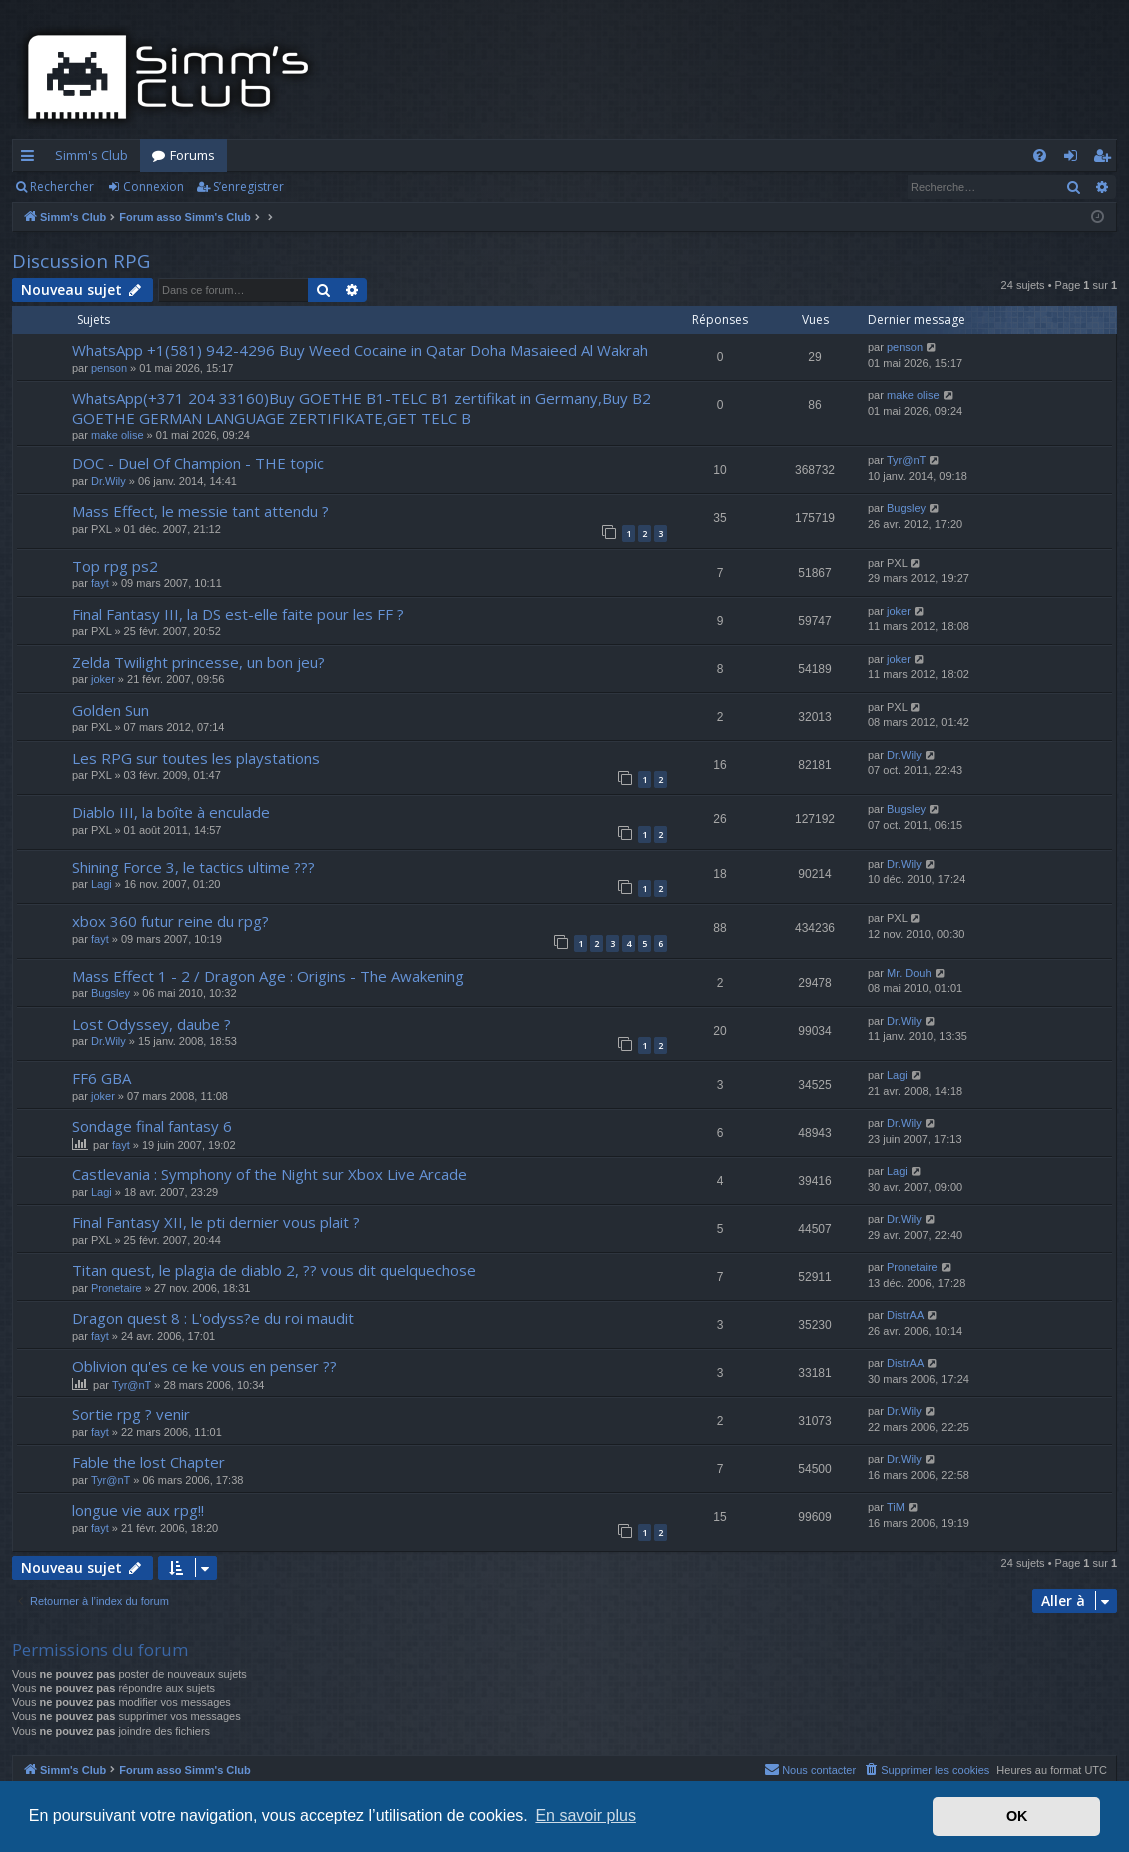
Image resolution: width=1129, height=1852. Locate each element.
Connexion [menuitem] (1074, 159)
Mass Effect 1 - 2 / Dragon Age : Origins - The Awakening (268, 976)
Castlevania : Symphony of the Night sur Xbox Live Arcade (269, 1174)
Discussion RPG (81, 261)
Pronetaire (116, 1288)
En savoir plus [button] (585, 1815)
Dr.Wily (108, 481)
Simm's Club (91, 155)
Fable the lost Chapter (148, 1462)
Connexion (153, 186)
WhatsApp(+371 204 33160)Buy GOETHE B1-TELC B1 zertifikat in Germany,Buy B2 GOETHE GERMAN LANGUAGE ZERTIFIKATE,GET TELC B (361, 407)
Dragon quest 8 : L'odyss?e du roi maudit (213, 1318)
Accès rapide (31, 159)
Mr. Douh (909, 973)
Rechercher (62, 186)
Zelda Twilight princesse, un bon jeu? (198, 662)
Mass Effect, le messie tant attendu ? (200, 511)
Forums (192, 155)
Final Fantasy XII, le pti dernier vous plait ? (216, 1222)
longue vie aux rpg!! (138, 1510)
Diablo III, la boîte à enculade (171, 812)
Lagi (101, 884)
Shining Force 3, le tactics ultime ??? (193, 867)
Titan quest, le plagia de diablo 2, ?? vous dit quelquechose (274, 1270)
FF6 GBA (101, 1078)
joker (899, 611)
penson (109, 368)
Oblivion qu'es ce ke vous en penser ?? (204, 1366)
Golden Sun (110, 710)
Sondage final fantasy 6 (152, 1126)
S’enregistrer (248, 186)
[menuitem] (1039, 155)
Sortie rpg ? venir (131, 1414)
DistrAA (905, 1315)
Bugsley (906, 508)
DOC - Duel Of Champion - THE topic (198, 463)
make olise (117, 435)
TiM (896, 1507)
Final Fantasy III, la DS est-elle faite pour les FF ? (238, 614)
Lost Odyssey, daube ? (151, 1024)
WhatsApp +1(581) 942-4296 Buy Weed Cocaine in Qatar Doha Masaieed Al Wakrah (360, 350)
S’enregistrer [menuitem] (1105, 159)
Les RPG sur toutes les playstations (196, 758)
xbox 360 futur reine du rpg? (170, 921)
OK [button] (1017, 1816)
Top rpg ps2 (115, 566)
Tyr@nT (906, 460)
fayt (100, 583)
